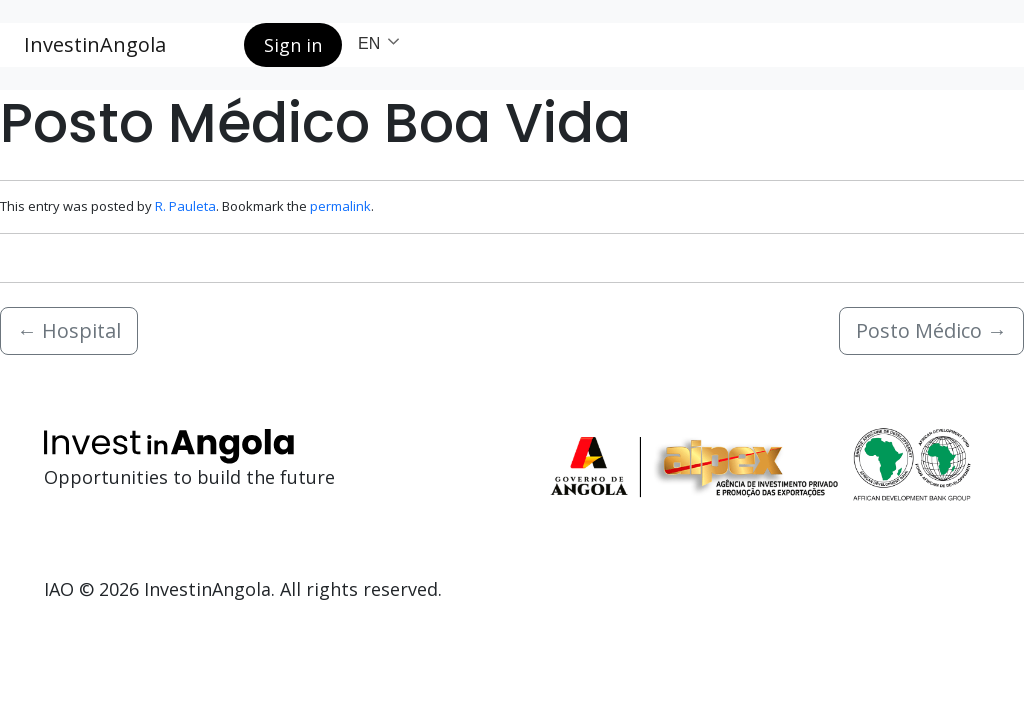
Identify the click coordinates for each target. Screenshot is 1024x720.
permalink (340, 206)
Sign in (293, 45)
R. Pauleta (185, 206)
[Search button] (213, 45)
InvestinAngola (95, 44)
